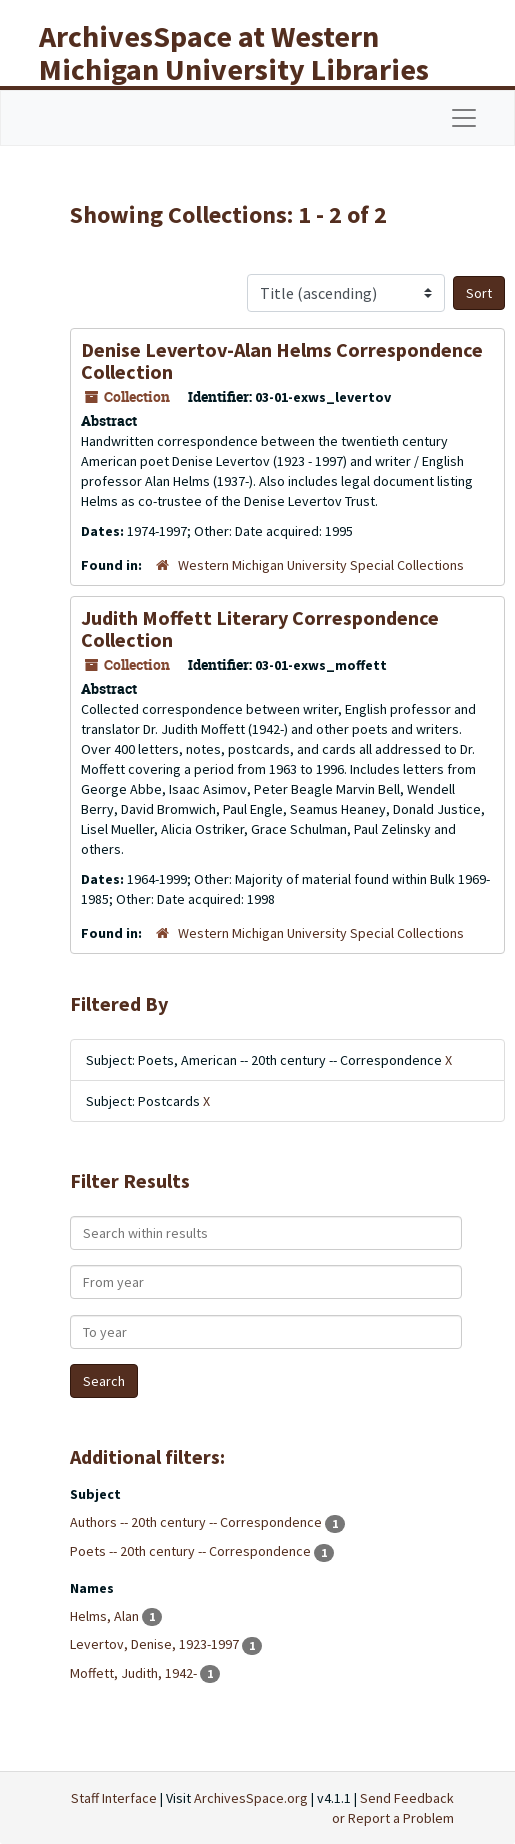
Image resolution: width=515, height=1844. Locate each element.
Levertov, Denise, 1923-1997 (156, 1644)
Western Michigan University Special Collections (321, 565)
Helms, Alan (106, 1616)
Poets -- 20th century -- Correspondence (192, 1551)
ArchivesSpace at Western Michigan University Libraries (234, 52)
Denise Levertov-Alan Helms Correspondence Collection (282, 360)
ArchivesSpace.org (251, 1798)
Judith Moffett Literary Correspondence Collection (260, 628)
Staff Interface (114, 1798)
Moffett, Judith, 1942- (135, 1673)
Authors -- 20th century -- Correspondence (197, 1522)
